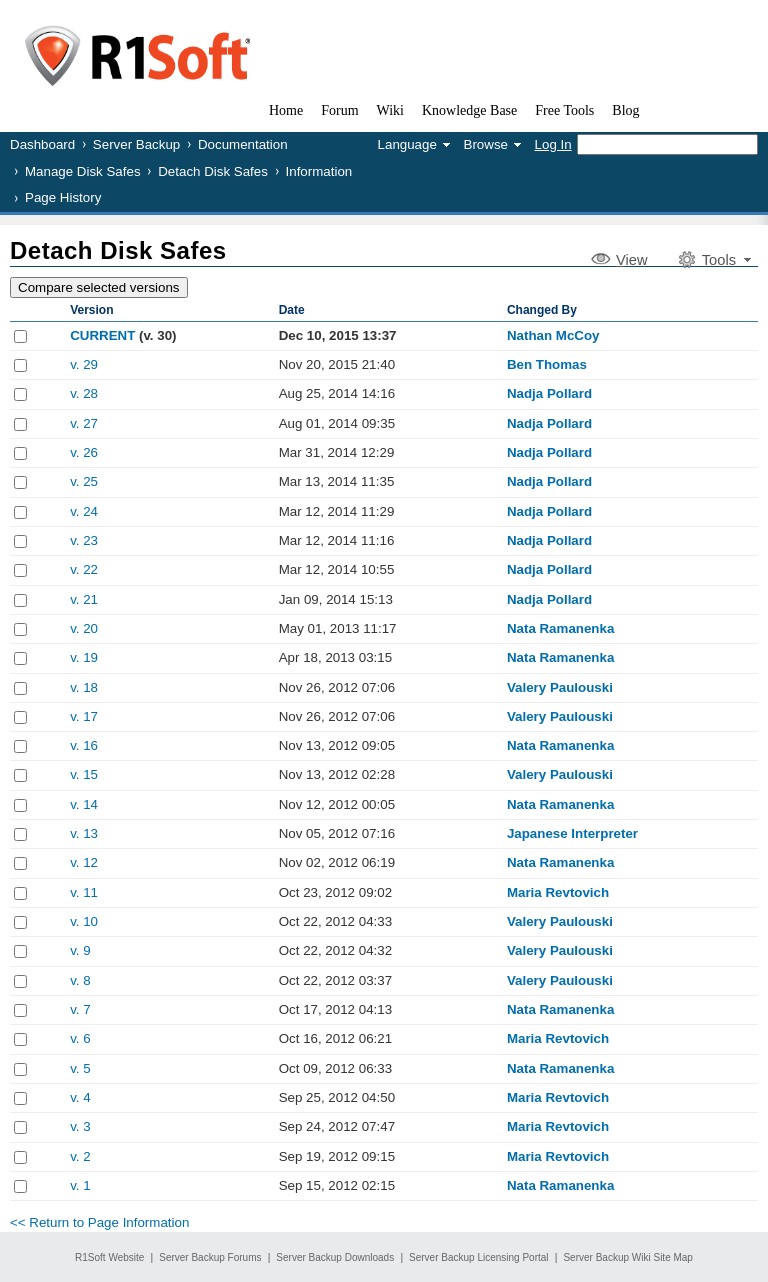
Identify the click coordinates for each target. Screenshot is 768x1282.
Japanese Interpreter (572, 833)
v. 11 (84, 892)
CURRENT (102, 335)
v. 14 (84, 804)
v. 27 (84, 423)
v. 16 (84, 745)
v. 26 (84, 452)
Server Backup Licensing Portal (479, 1257)
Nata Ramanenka (560, 628)
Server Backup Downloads (335, 1257)
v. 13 (84, 833)
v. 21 (84, 599)
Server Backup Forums (210, 1257)
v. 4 (80, 1097)
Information (319, 171)
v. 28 (84, 393)
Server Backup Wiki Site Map (628, 1257)
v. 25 (84, 481)
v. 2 (80, 1156)
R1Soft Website (109, 1257)
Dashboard (42, 144)
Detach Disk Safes (213, 171)
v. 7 (80, 1009)
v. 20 (84, 628)
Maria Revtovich (558, 892)
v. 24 (84, 511)
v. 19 (84, 657)
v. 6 (80, 1038)
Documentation (243, 144)
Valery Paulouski (560, 687)
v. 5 (80, 1068)
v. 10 (84, 921)
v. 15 (84, 774)
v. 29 (84, 364)
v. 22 (84, 569)
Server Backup (136, 144)
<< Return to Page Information (99, 1222)
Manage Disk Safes (83, 171)
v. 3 (80, 1126)
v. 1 (80, 1185)
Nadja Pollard (549, 393)
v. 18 (84, 687)
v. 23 (84, 540)
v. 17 (84, 716)
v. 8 (80, 980)
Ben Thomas (547, 364)
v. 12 (84, 862)
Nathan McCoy (553, 335)
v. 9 (80, 950)
